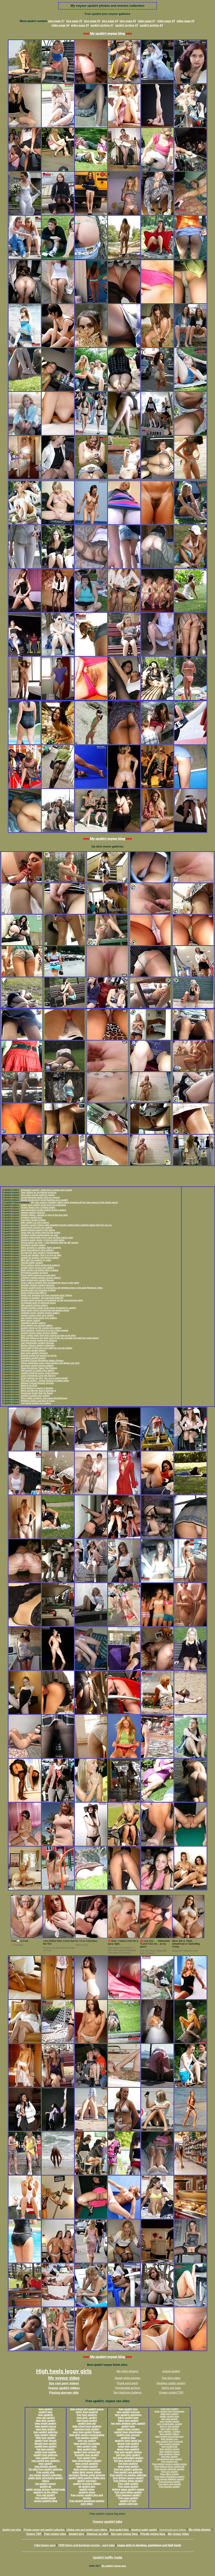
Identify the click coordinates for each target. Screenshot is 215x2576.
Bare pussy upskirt (30, 1320)
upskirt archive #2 (126, 25)
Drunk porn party (127, 2383)
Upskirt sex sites (11, 2529)
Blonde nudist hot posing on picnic (39, 1355)
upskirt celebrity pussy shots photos (39, 1373)
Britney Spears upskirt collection (37, 1345)
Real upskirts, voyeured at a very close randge (44, 1330)
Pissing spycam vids (64, 2392)
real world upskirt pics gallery (36, 1403)
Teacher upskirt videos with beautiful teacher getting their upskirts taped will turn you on (66, 1225)
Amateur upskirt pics (31, 1217)
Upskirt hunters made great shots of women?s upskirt (48, 1308)
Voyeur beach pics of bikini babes (38, 1207)
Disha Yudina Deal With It (34, 1293)
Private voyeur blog (152, 2534)
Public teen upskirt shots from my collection (43, 1205)
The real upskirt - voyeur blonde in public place (45, 1380)
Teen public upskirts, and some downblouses (44, 1398)
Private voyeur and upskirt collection (44, 2529)
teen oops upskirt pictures (34, 1353)
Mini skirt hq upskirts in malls (36, 1260)
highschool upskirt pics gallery (36, 1227)
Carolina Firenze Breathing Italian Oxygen (42, 1360)
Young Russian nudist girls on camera (40, 1197)
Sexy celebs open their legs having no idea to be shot (48, 1335)
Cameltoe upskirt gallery (33, 1220)
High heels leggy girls (64, 2371)
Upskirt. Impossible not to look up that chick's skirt (47, 1237)
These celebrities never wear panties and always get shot (50, 1363)
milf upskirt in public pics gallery (37, 1370)
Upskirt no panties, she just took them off (42, 1298)
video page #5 (80, 25)
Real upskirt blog (118, 2529)
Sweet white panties (127, 2378)
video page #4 (60, 25)
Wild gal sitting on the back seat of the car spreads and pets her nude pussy (60, 1338)
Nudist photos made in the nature (38, 1230)
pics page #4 (110, 21)
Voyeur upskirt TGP (171, 2392)
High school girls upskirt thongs (37, 1280)
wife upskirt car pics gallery (35, 1222)
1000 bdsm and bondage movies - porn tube (86, 2545)
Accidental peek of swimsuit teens (38, 1303)
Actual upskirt (171, 2371)
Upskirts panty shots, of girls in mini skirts (42, 1240)
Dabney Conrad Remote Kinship (37, 1383)
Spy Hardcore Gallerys (127, 2392)
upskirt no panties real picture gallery (40, 1257)
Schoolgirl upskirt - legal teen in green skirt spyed (46, 1190)
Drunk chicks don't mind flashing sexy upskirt (44, 1200)
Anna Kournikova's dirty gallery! (37, 1250)
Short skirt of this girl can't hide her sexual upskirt (46, 1348)
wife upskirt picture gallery (34, 1305)
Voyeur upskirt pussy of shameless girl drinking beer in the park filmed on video (62, 1288)
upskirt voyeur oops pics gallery (37, 1315)
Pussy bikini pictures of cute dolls (38, 1275)
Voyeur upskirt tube (107, 2522)
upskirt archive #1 (102, 25)
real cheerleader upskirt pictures (37, 1343)
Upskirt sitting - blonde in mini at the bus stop (44, 1215)
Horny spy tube (171, 2388)
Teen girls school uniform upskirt (38, 1195)
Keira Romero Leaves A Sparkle (37, 1388)
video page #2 (166, 21)
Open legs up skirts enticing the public (40, 1232)
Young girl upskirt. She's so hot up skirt (41, 1255)
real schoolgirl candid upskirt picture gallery (43, 1210)
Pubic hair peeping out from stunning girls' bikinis (46, 1295)
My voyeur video (64, 2377)
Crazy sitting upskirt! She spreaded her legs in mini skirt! (50, 1283)
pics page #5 (128, 21)
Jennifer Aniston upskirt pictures (37, 1285)
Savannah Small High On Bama (37, 1393)
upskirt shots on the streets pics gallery (41, 1328)
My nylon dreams (127, 2371)
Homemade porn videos (172, 2529)
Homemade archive (127, 2388)
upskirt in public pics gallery (35, 1395)
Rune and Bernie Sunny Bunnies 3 (38, 1390)
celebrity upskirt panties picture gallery (41, 1278)
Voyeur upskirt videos (64, 2388)
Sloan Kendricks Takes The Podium (39, 1368)
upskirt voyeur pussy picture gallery (39, 1333)
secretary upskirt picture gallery (37, 1365)
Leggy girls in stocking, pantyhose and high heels (149, 2545)
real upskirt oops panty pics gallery (39, 1318)
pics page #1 (56, 21)
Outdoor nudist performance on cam (39, 1235)
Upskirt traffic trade (107, 2558)
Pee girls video (171, 2378)
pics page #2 (74, 21)
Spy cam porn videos (64, 2383)
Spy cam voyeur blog (124, 2534)
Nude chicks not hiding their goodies (40, 1270)
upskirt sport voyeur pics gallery (37, 1267)
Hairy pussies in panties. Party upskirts (41, 1247)
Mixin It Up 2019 (29, 1385)
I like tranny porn (45, 2545)
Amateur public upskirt (171, 2383)
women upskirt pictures (33, 1212)
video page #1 (146, 21)
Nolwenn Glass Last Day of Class (38, 1400)
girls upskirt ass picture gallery (36, 1325)
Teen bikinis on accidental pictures (38, 1192)
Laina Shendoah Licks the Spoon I (38, 1375)
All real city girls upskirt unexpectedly (40, 1252)
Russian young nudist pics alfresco (39, 1340)
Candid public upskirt (32, 1262)
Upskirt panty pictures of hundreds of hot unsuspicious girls (52, 1300)
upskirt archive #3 (151, 25)
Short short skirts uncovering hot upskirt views (45, 1310)
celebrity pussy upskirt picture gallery (40, 1313)
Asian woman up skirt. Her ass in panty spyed (44, 1378)
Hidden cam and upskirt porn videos (86, 2529)
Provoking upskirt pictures (34, 1273)
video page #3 (185, 21)
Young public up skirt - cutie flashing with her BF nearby (49, 1242)
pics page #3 (92, 21)
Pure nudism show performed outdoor (40, 1265)
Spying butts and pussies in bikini (38, 1290)
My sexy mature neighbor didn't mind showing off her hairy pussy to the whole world (74, 1202)
